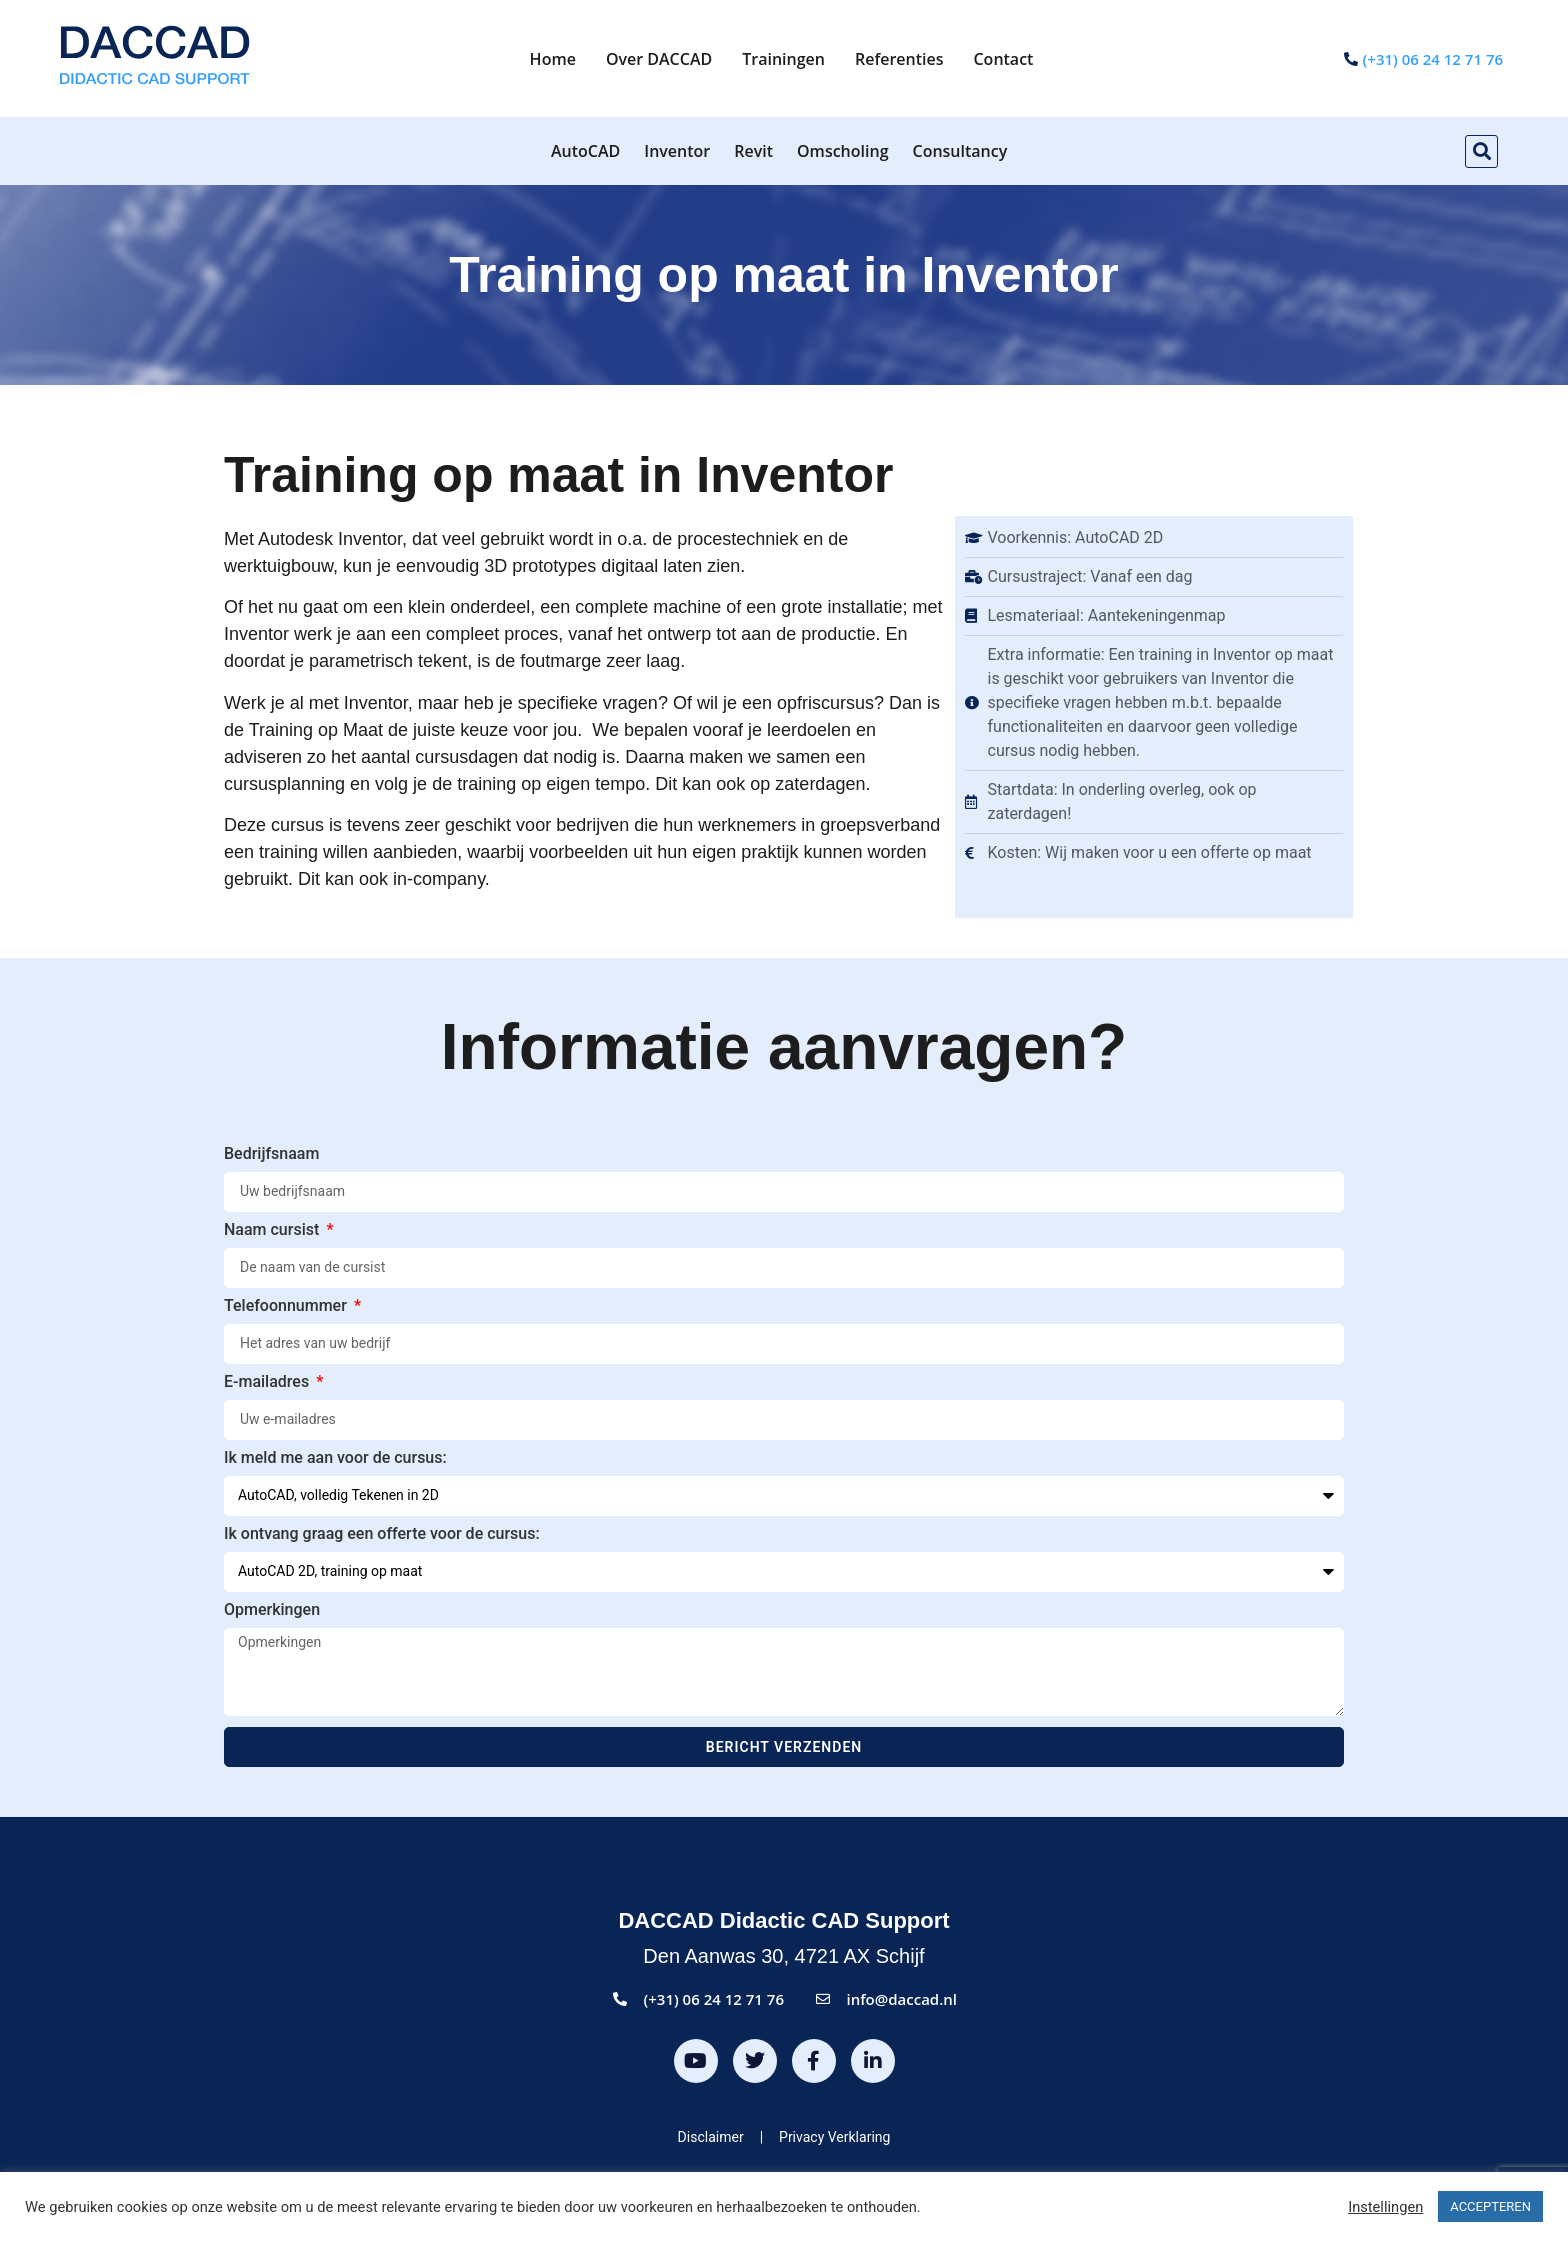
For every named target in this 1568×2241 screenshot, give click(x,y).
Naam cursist (273, 1230)
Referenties (899, 59)
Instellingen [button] (1385, 2207)
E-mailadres (268, 1382)
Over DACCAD (659, 59)
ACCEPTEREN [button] (1490, 2206)
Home (553, 59)
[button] (1481, 151)
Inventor (677, 151)
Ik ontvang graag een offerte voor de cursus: (382, 1534)
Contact (1003, 59)
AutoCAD (585, 151)
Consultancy (960, 151)
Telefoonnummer (287, 1306)
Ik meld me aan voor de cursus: (335, 1458)
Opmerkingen (272, 1610)
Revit (753, 151)
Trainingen (783, 59)
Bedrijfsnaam (271, 1154)
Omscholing (842, 151)
